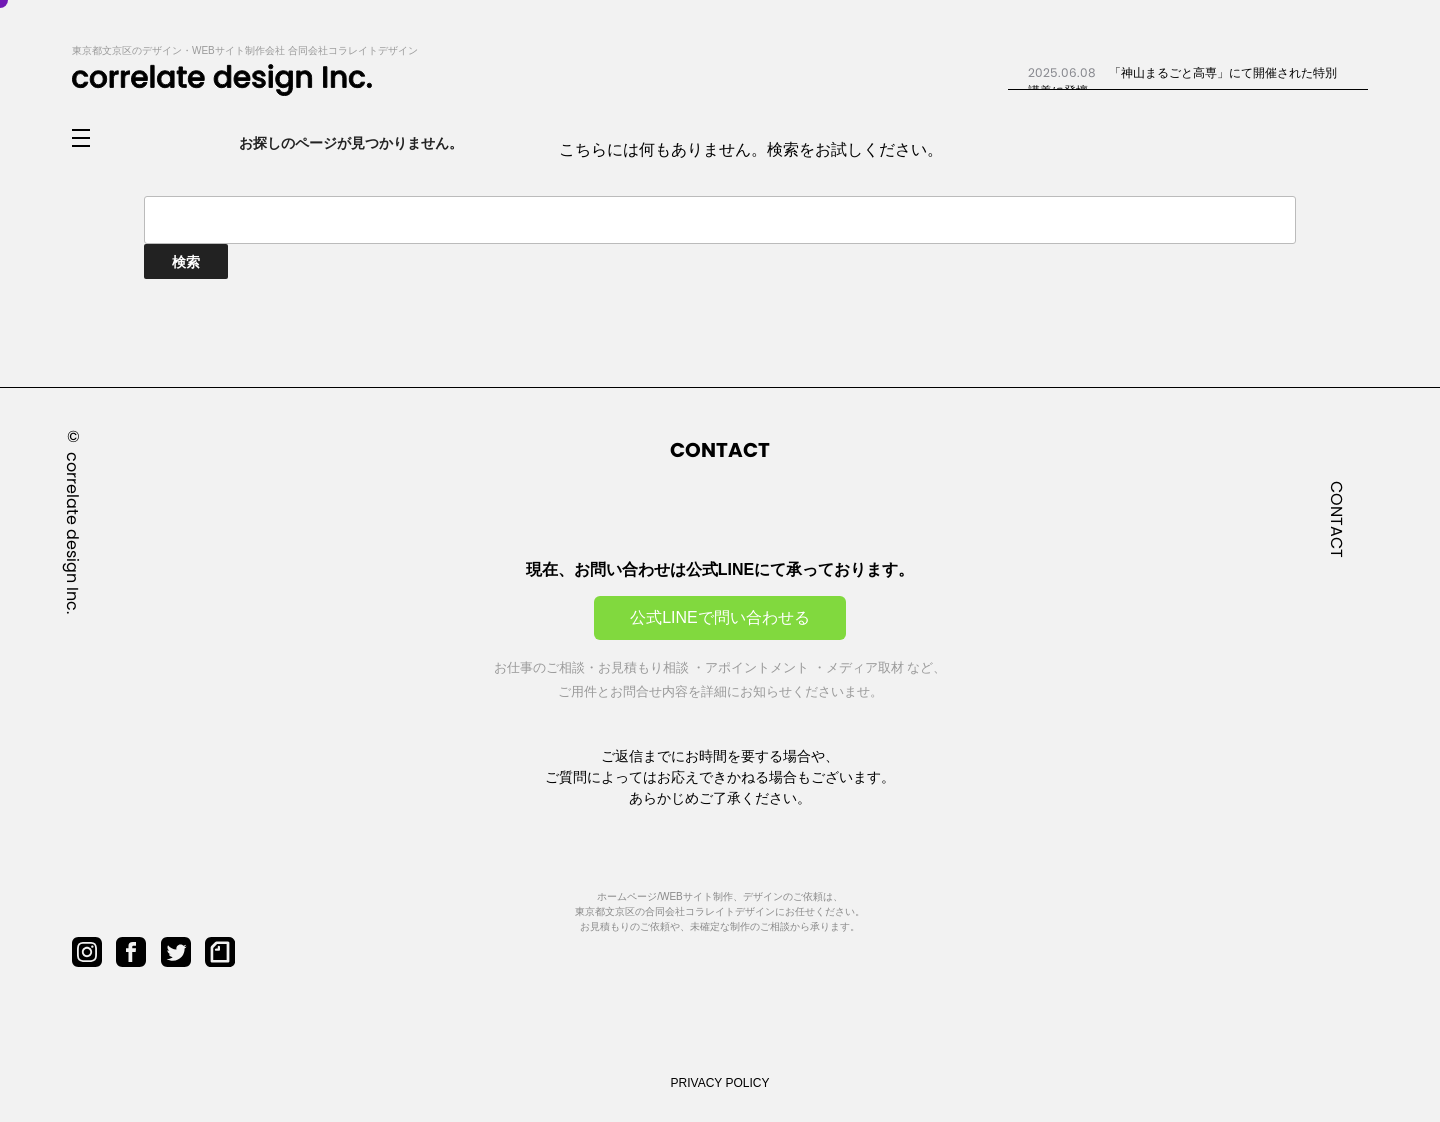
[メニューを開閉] (97, 139)
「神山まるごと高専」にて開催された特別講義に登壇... (1182, 81)
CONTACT (1336, 519)
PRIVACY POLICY (720, 1083)
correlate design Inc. (72, 533)
